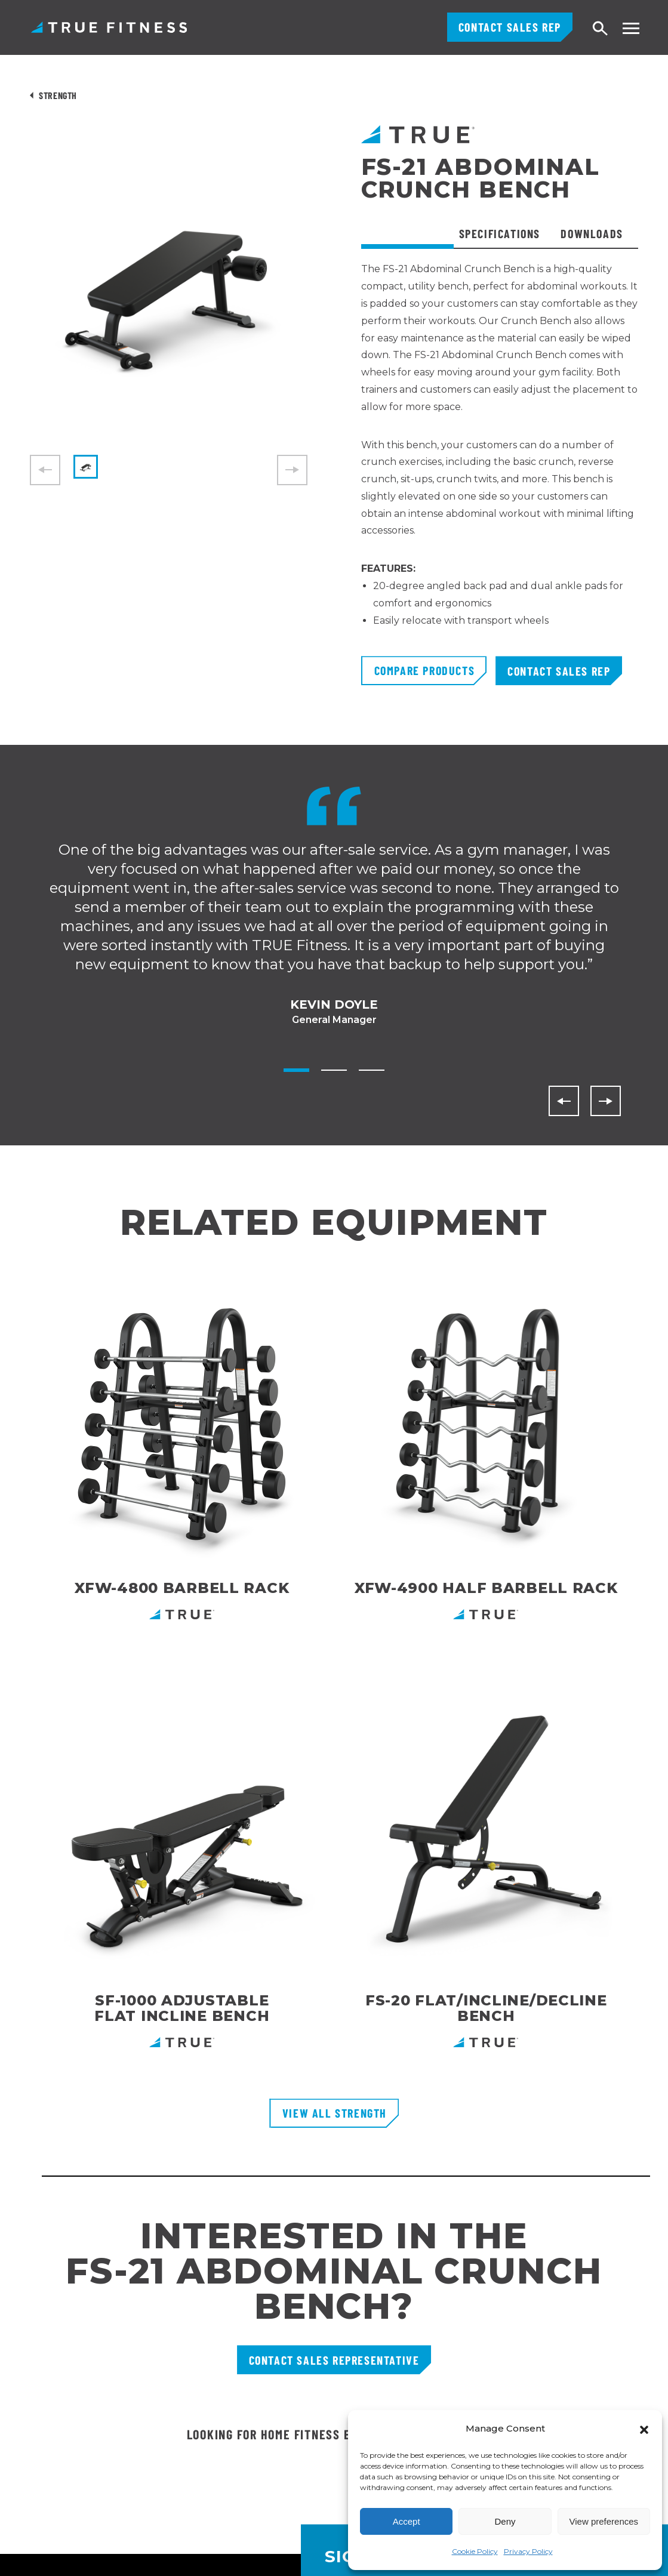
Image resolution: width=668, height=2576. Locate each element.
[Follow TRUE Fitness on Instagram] (549, 2399)
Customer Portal (270, 2277)
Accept (406, 2521)
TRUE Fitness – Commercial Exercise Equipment (109, 27)
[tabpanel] (500, 458)
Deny (504, 2521)
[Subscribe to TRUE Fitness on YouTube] (604, 2399)
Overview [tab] (407, 233)
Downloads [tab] (592, 233)
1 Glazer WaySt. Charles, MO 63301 (88, 2366)
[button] (644, 2429)
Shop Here (444, 1901)
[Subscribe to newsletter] (629, 2095)
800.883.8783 (60, 2296)
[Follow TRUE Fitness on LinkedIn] (522, 2399)
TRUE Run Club (267, 2384)
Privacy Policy (528, 2551)
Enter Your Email (377, 2096)
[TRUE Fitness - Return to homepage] (334, 2198)
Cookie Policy (475, 2551)
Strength (58, 95)
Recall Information (275, 2406)
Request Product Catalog (291, 2298)
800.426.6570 (58, 2333)
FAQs (245, 2341)
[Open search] (600, 29)
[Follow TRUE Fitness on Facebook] (577, 2399)
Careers (251, 2363)
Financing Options (275, 2320)
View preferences (604, 2521)
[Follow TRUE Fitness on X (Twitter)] (632, 2399)
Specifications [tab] (499, 233)
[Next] (605, 1101)
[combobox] (23, 2551)
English (20, 2559)
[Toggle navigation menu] (630, 28)
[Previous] (564, 1101)
